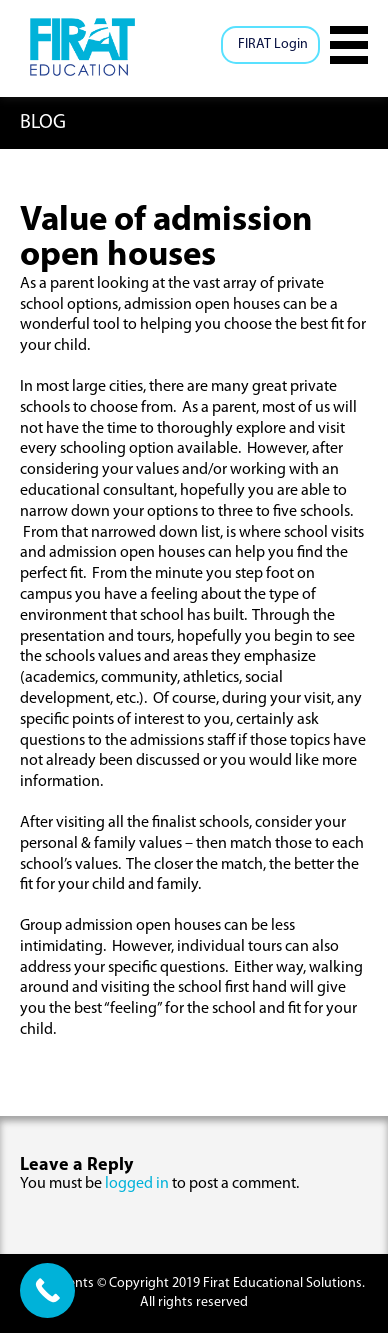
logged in (137, 1184)
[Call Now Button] (47, 1290)
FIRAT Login (273, 44)
